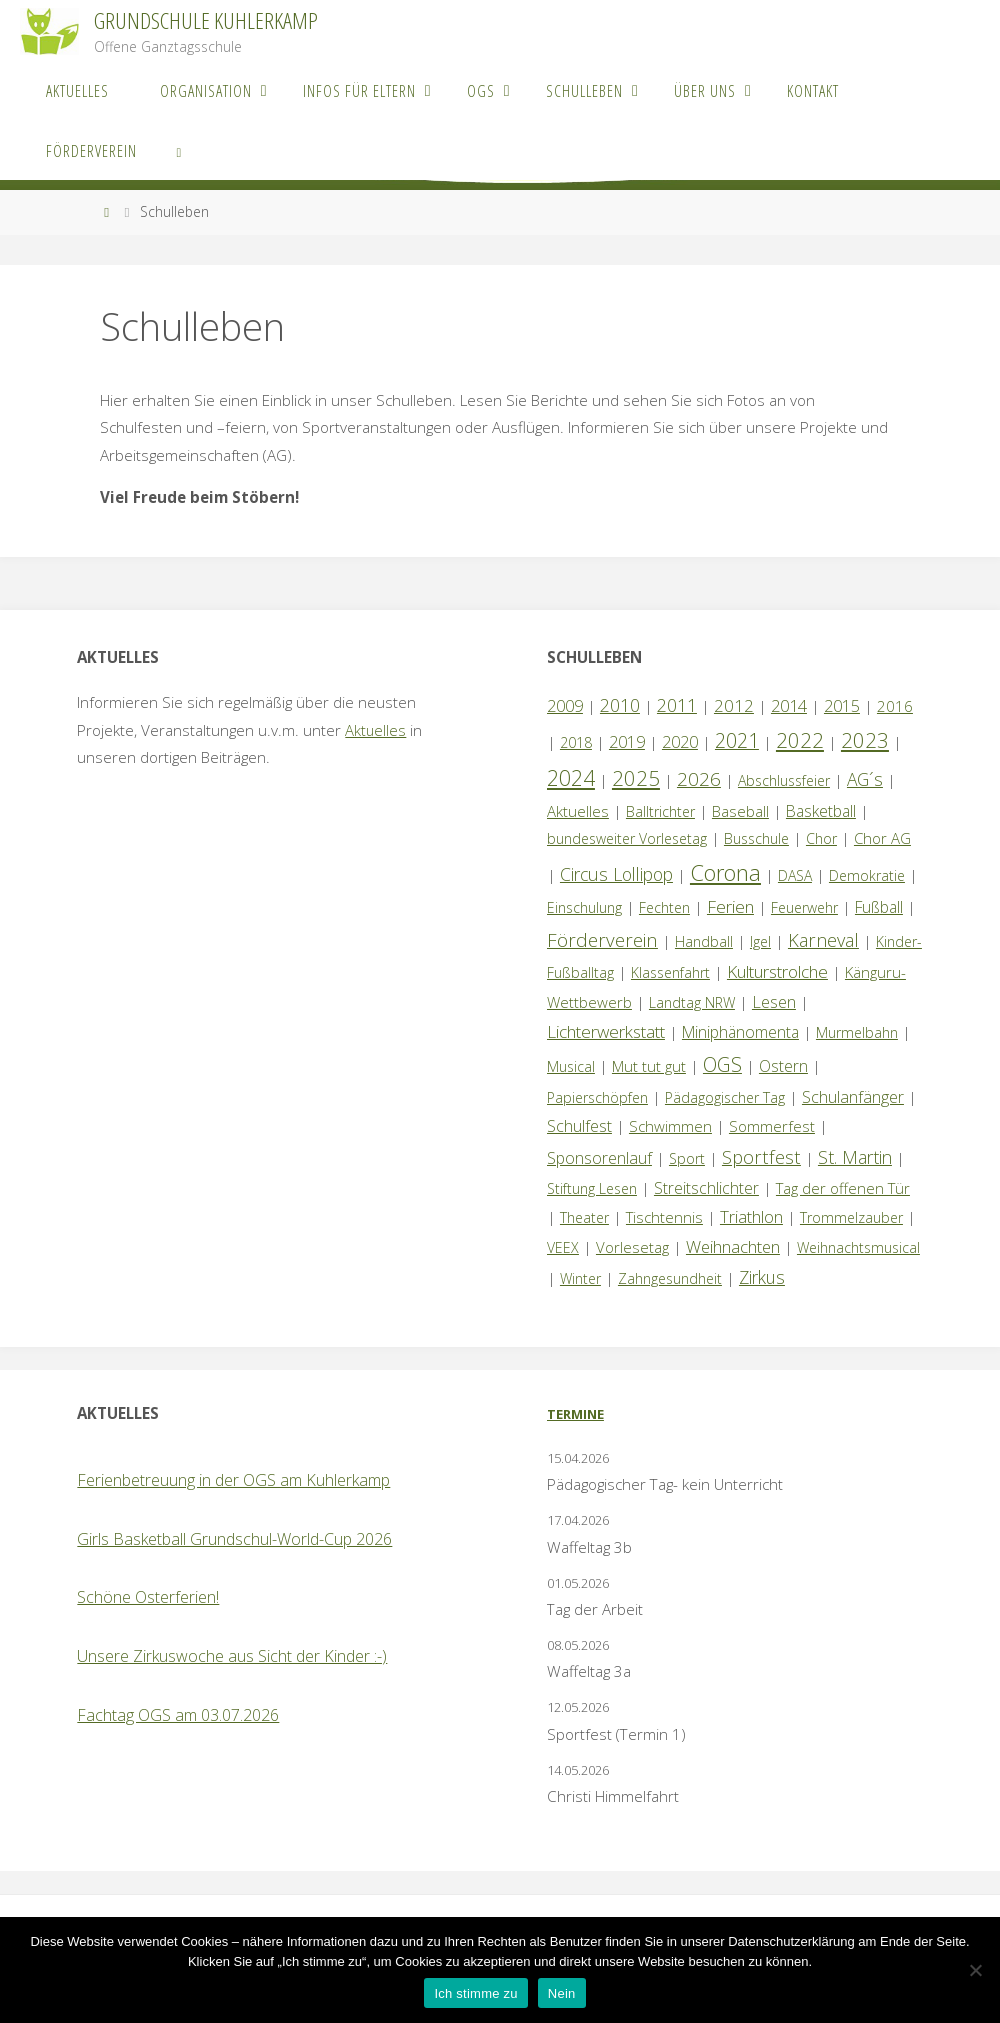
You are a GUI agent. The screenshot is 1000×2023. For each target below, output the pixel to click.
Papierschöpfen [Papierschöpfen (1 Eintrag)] (597, 1097)
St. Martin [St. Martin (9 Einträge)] (855, 1157)
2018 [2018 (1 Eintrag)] (576, 742)
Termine (575, 1414)
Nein (562, 1993)
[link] (179, 150)
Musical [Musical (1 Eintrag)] (571, 1066)
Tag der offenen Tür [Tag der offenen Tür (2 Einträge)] (843, 1188)
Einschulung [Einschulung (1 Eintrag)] (584, 907)
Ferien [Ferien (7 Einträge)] (730, 906)
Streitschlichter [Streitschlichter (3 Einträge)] (706, 1188)
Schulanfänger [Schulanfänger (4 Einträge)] (853, 1097)
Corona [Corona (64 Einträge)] (725, 872)
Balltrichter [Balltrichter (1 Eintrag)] (660, 811)
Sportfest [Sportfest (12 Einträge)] (761, 1156)
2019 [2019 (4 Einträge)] (627, 742)
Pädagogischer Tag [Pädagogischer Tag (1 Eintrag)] (725, 1097)
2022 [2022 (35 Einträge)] (800, 740)
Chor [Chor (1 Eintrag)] (821, 838)
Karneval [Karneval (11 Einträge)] (823, 940)
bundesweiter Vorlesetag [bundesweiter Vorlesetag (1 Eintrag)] (627, 838)
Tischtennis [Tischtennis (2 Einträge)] (664, 1217)
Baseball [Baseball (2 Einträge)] (740, 811)
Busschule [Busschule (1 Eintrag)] (756, 838)
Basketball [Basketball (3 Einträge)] (821, 811)
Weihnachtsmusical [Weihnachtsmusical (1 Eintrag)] (858, 1247)
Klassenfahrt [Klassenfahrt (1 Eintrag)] (670, 972)
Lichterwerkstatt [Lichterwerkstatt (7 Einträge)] (606, 1031)
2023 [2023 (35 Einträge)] (865, 740)
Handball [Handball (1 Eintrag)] (704, 941)
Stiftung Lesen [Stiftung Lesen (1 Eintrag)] (592, 1188)
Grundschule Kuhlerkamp (206, 20)
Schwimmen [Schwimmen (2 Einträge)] (670, 1126)
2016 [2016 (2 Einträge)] (895, 706)
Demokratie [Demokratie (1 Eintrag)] (867, 875)
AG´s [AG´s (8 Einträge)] (865, 779)
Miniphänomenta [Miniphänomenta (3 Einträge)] (740, 1032)
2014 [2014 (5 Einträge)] (789, 705)
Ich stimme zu (475, 1993)
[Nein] (975, 1970)
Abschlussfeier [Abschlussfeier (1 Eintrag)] (784, 780)
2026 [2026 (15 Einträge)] (699, 778)
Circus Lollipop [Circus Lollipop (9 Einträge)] (616, 874)
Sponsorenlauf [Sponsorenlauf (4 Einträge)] (599, 1158)
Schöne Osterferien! (148, 1597)
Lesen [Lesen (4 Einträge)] (774, 1002)
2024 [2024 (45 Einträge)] (571, 777)
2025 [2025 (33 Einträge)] (636, 778)
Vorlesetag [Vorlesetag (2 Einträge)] (632, 1247)
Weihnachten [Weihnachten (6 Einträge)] (733, 1246)
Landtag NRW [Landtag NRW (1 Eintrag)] (692, 1002)
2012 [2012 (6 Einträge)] (734, 705)
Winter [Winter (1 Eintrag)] (580, 1278)
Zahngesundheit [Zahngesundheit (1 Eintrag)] (670, 1278)
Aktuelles (376, 730)
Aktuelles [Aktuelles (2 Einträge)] (578, 811)
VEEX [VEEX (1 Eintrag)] (563, 1247)
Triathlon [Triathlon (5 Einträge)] (751, 1216)
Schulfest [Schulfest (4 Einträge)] (579, 1126)
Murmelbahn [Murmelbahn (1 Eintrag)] (857, 1032)
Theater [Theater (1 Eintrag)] (584, 1217)
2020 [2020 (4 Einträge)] (680, 742)
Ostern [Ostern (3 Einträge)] (783, 1066)
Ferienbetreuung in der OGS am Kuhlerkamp (233, 1480)
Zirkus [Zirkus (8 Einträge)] (762, 1277)
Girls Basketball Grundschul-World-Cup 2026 (234, 1539)
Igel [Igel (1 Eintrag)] (760, 941)
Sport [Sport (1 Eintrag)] (687, 1158)
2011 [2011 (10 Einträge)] (677, 705)
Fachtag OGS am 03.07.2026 (178, 1715)
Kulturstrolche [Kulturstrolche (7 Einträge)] (777, 971)
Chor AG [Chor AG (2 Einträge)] (882, 838)
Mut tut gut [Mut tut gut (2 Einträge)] (649, 1066)
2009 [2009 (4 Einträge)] (565, 706)
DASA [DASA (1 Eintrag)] (795, 875)
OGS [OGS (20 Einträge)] (722, 1064)
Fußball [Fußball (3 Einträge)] (879, 907)
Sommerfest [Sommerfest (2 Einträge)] (772, 1126)
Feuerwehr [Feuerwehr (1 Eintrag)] (804, 907)
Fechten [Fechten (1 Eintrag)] (664, 907)
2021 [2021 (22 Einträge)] (737, 740)
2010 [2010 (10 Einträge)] (620, 705)
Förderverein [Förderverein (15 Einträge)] (602, 939)
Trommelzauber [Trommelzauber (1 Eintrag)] (851, 1217)
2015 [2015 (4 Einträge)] (842, 706)
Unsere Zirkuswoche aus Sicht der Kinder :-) (232, 1656)
